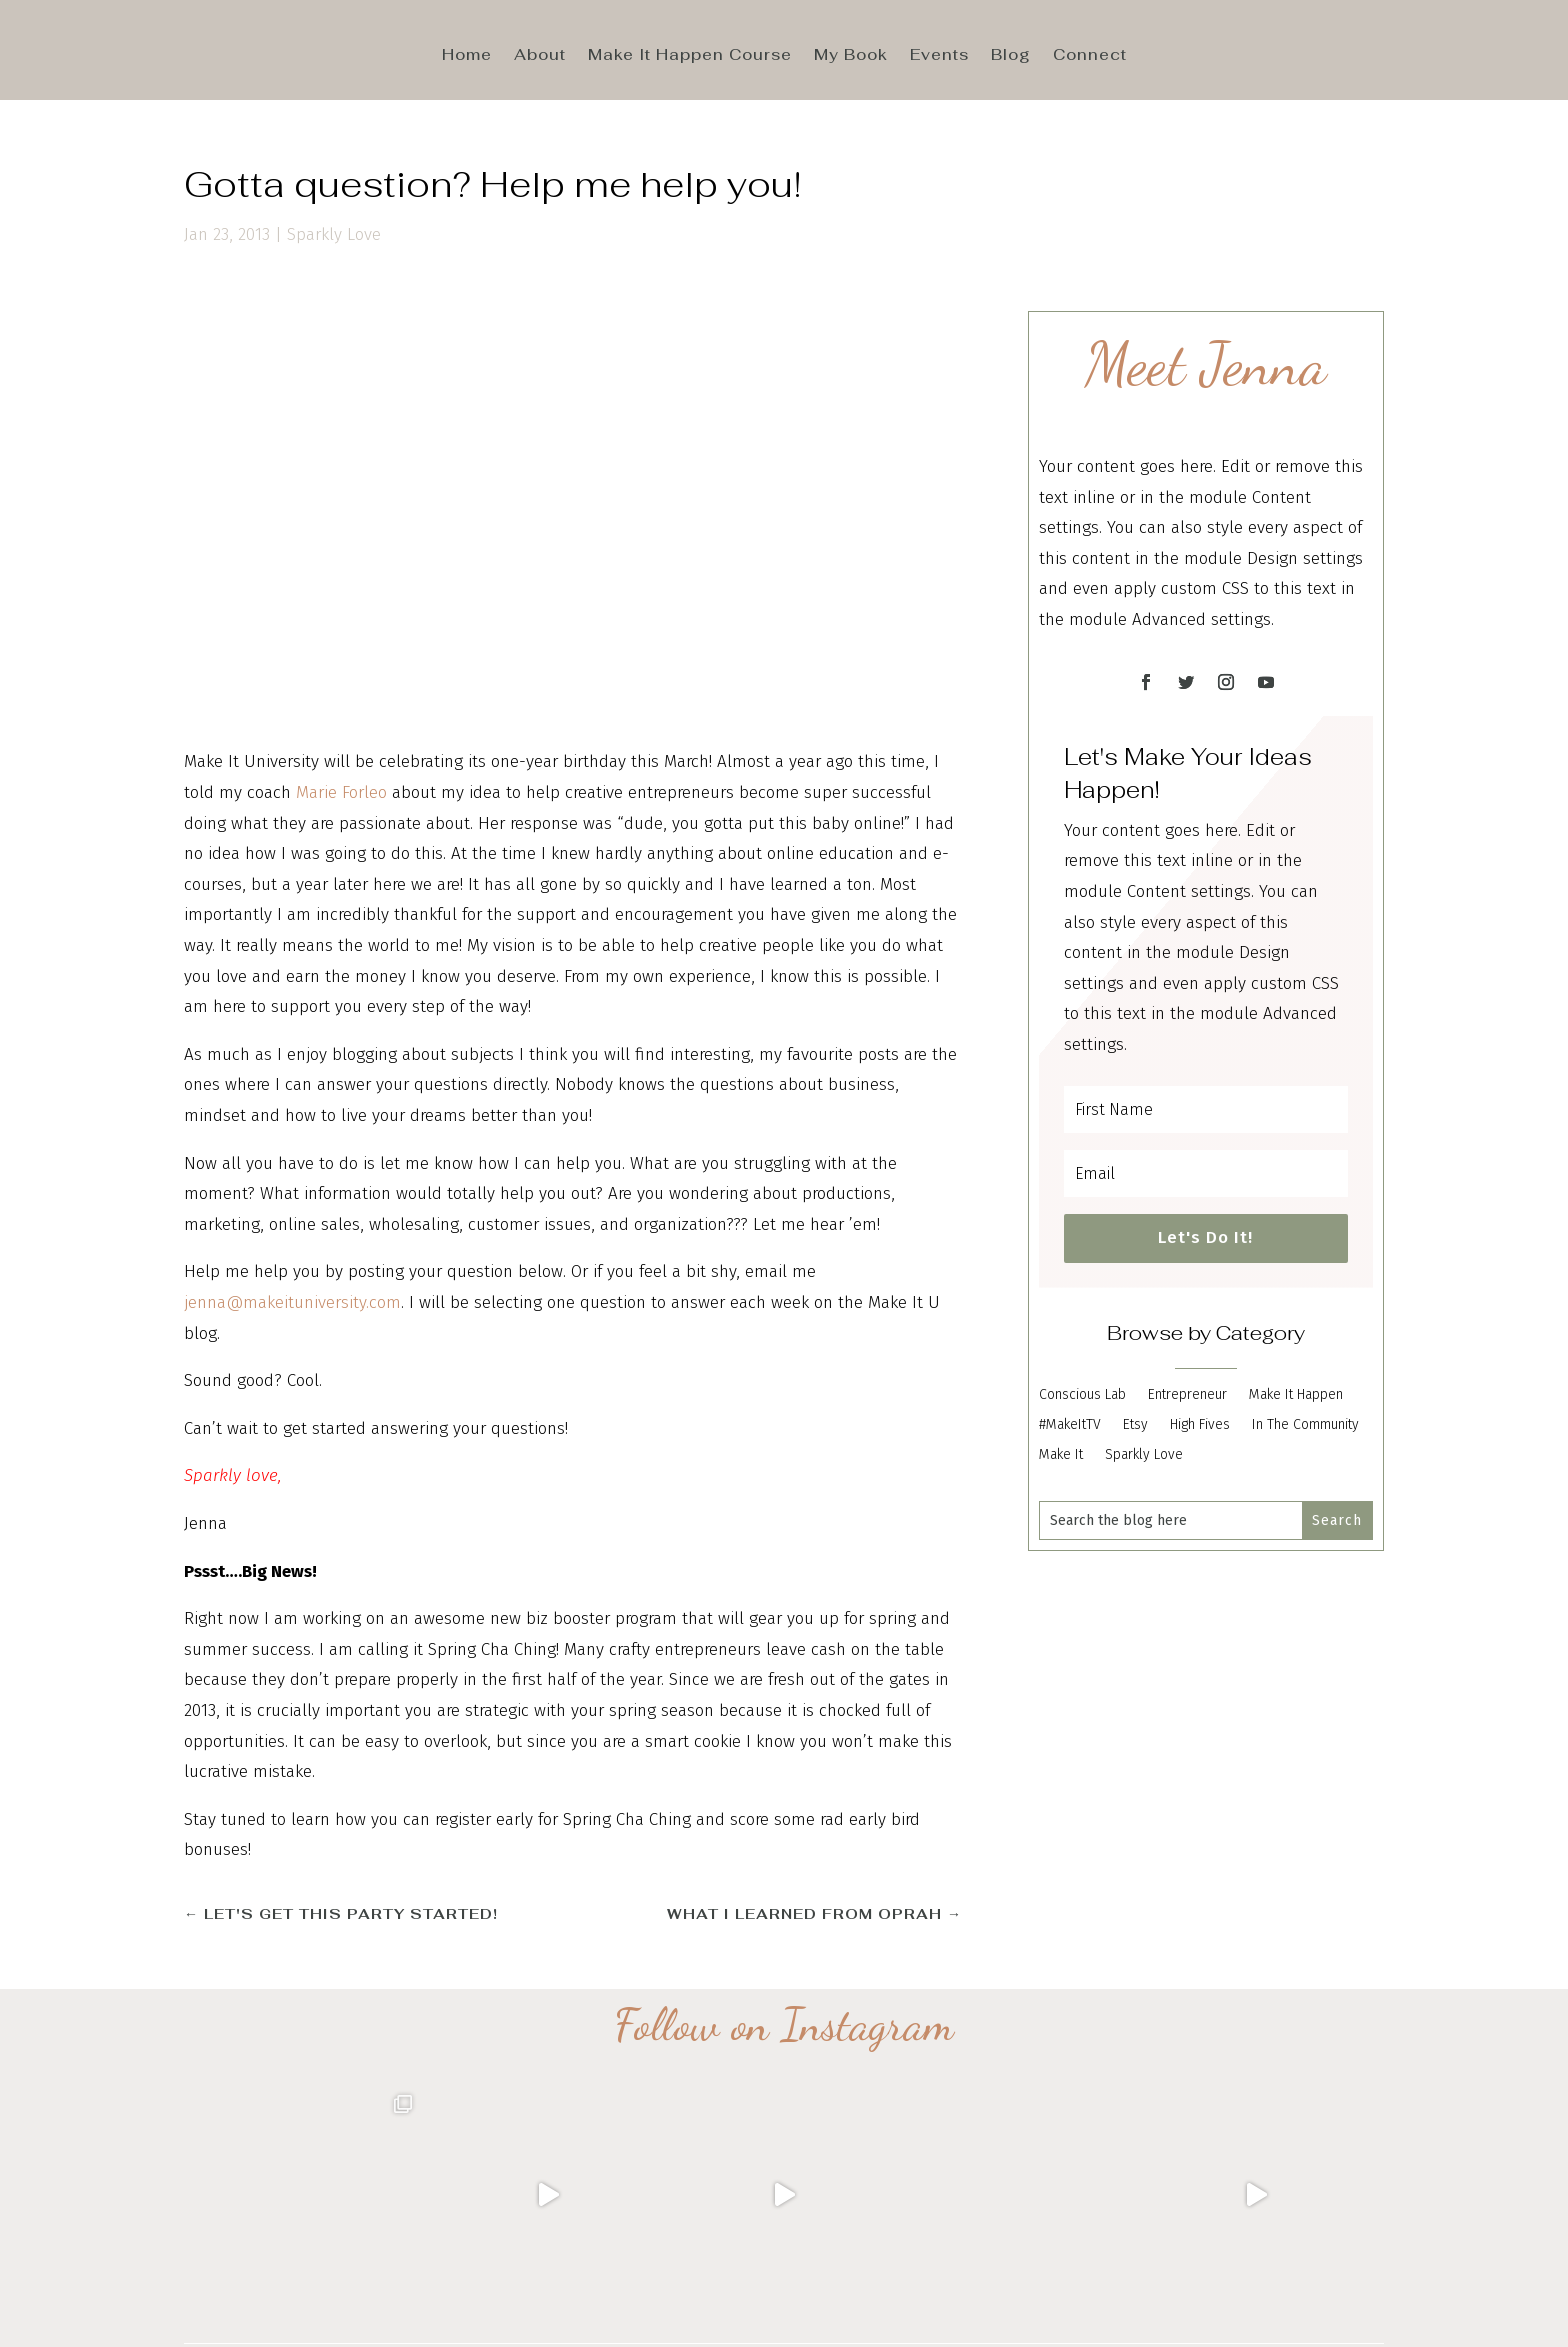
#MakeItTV (1070, 1425)
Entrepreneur (1187, 1395)
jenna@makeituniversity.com (292, 1302)
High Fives (1200, 1425)
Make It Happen (1296, 1395)
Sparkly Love (334, 234)
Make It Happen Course (690, 56)
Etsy (1135, 1425)
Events (939, 56)
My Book (851, 56)
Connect (1090, 56)
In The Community (1305, 1425)
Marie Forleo (341, 792)
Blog (1011, 56)
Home (467, 56)
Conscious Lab (1082, 1395)
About (540, 56)
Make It (1061, 1455)
